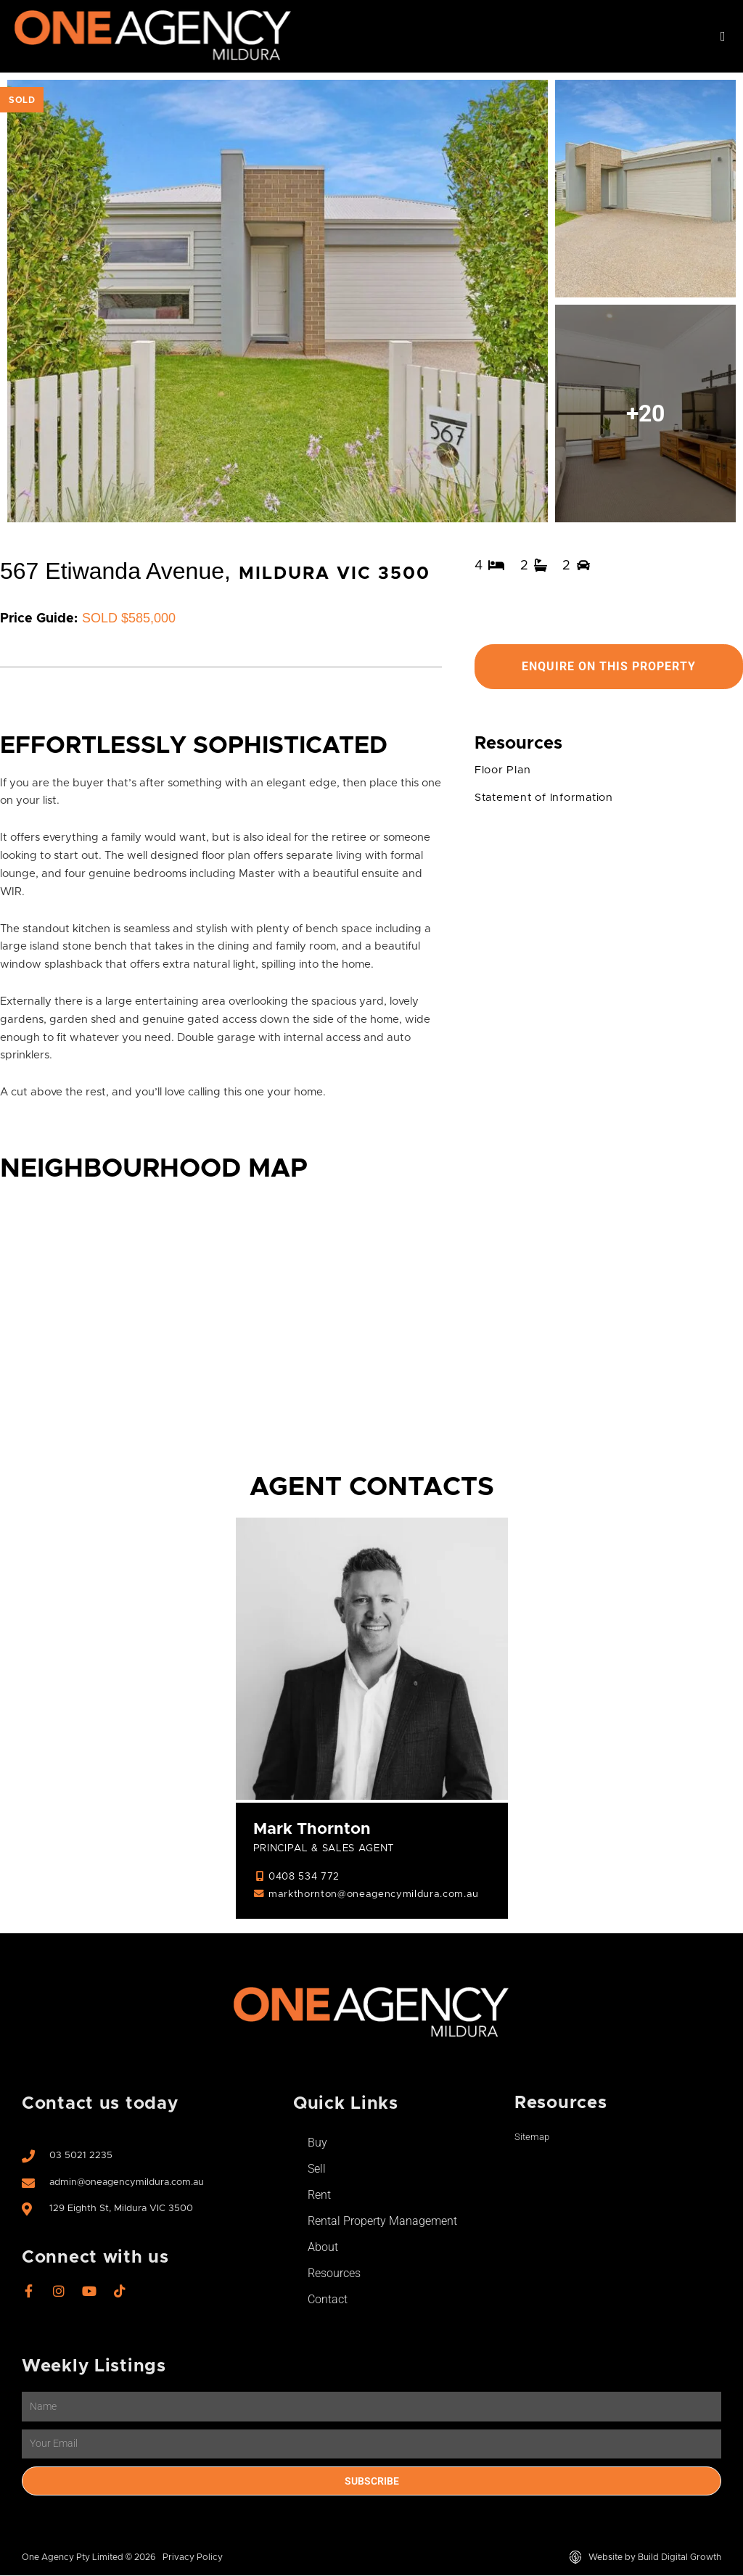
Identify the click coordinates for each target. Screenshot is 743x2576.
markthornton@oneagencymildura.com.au (375, 1895)
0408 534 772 (304, 1877)
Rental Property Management (382, 2222)
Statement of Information (546, 798)
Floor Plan (503, 770)
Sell (317, 2169)
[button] (722, 36)
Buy (317, 2143)
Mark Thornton (312, 1830)
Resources (334, 2274)
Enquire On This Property (609, 666)
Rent (319, 2195)
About (323, 2248)
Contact (328, 2300)
